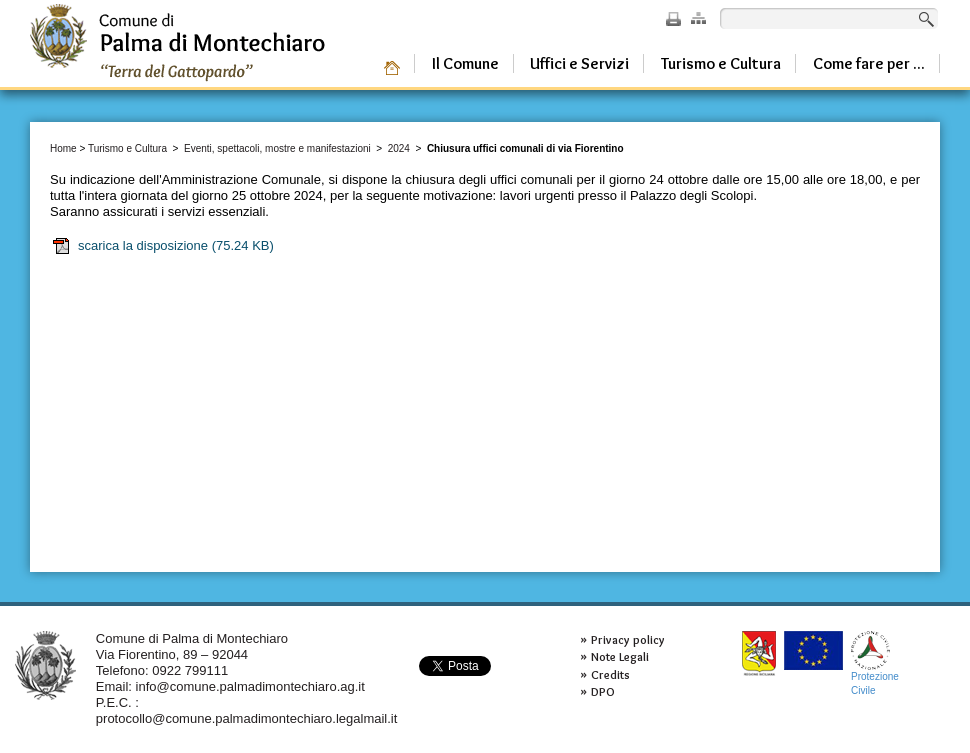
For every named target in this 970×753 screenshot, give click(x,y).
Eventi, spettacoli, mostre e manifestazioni (277, 148)
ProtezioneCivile (875, 663)
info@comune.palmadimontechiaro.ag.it (250, 686)
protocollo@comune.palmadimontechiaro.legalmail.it (247, 718)
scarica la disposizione (162, 246)
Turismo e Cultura (127, 148)
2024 (399, 148)
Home (63, 148)
